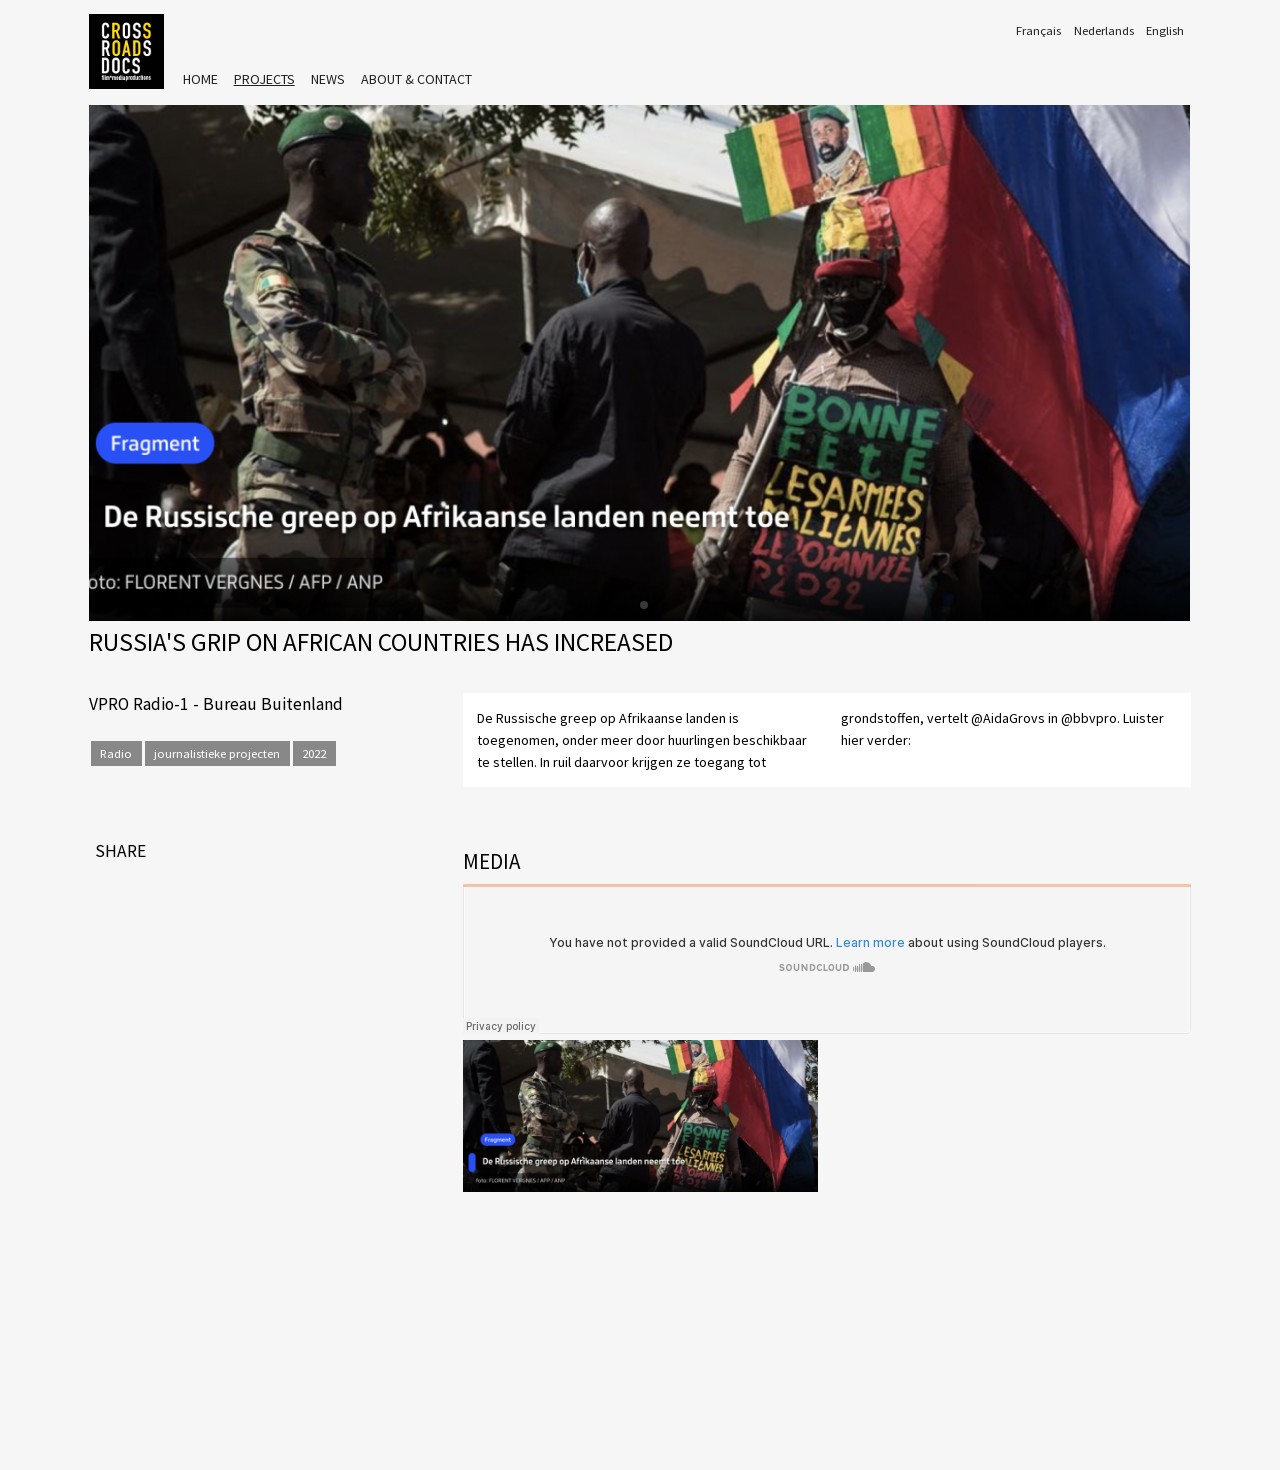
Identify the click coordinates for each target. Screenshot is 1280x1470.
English (1165, 30)
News (328, 79)
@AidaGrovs (1008, 718)
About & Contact (416, 79)
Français (1038, 30)
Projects (264, 79)
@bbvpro (1089, 718)
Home (200, 79)
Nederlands (1104, 30)
